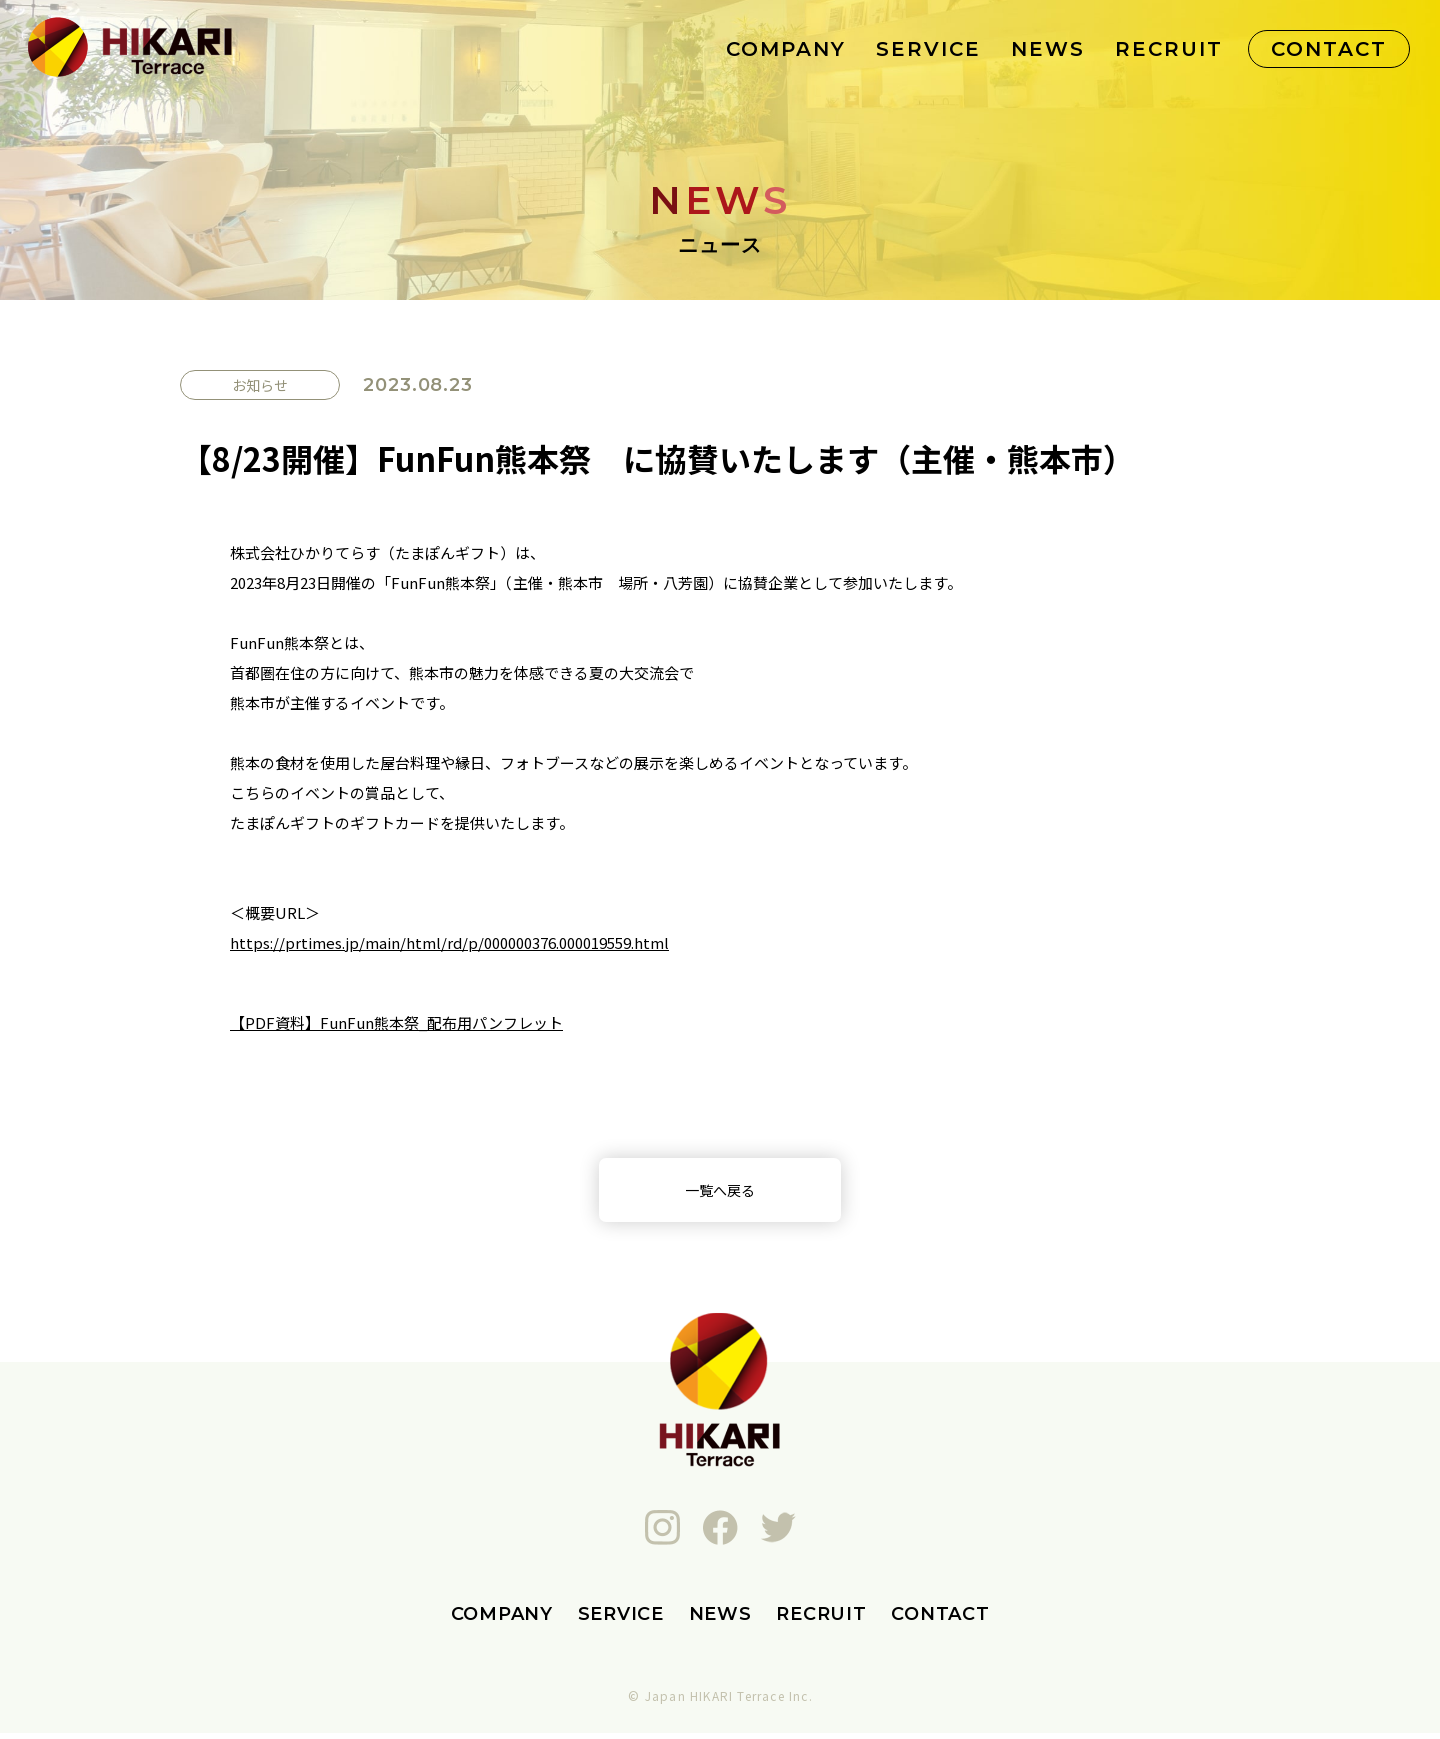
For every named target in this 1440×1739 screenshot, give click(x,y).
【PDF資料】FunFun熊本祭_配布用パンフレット (396, 1022)
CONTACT (1329, 49)
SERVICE (928, 49)
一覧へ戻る (720, 1192)
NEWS (1048, 49)
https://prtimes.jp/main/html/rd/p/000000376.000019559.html (449, 942)
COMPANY (786, 49)
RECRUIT (1169, 49)
